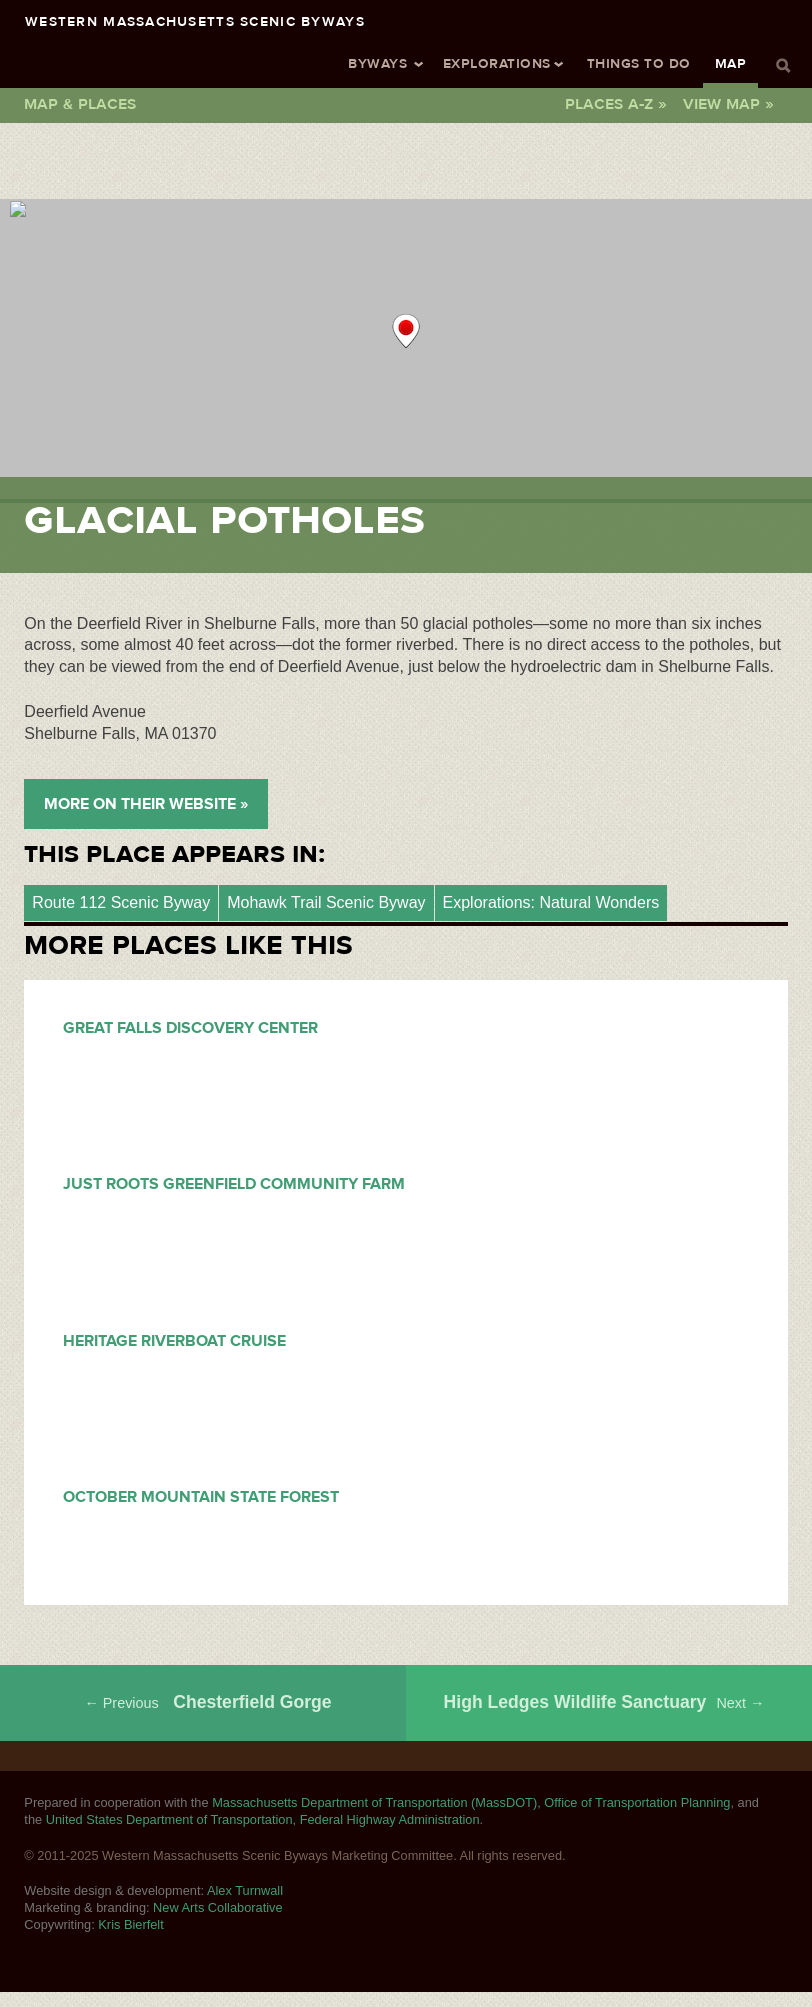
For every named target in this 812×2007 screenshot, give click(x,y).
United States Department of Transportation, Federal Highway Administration (263, 1819)
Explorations (497, 63)
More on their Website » (146, 804)
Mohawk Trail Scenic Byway (326, 902)
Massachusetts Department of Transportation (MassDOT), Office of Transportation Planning (471, 1802)
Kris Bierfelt (130, 1924)
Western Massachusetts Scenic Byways (195, 21)
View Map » (728, 103)
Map (730, 63)
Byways (377, 63)
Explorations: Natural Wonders (551, 902)
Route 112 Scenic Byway (121, 902)
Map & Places (80, 103)
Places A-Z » (616, 103)
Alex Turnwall (245, 1890)
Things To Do (639, 63)
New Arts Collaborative (217, 1907)
